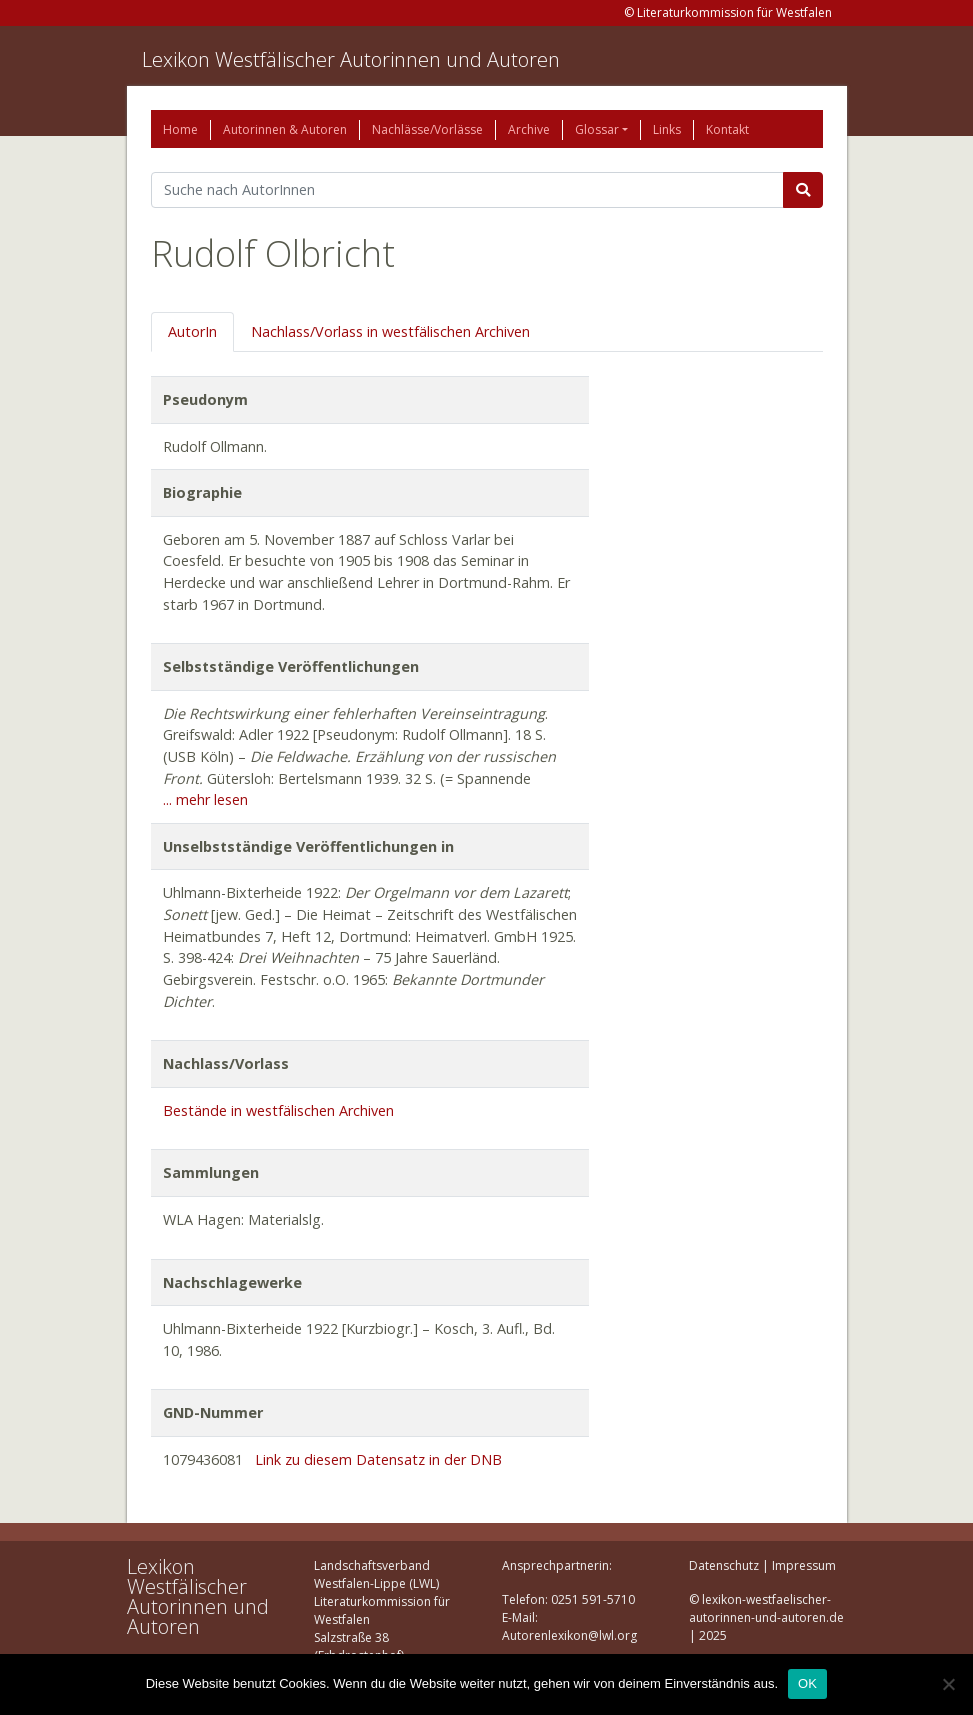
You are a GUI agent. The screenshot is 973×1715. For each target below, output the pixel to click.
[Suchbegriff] (467, 190)
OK (807, 1683)
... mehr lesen (205, 799)
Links (667, 129)
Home (180, 129)
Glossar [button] (597, 129)
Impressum (804, 1565)
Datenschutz (724, 1565)
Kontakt (727, 129)
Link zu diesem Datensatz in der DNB (378, 1459)
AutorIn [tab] (192, 331)
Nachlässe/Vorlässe (427, 129)
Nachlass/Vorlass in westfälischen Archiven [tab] (390, 331)
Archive (529, 129)
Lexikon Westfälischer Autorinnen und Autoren (351, 59)
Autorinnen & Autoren (285, 129)
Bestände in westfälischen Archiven (278, 1110)
